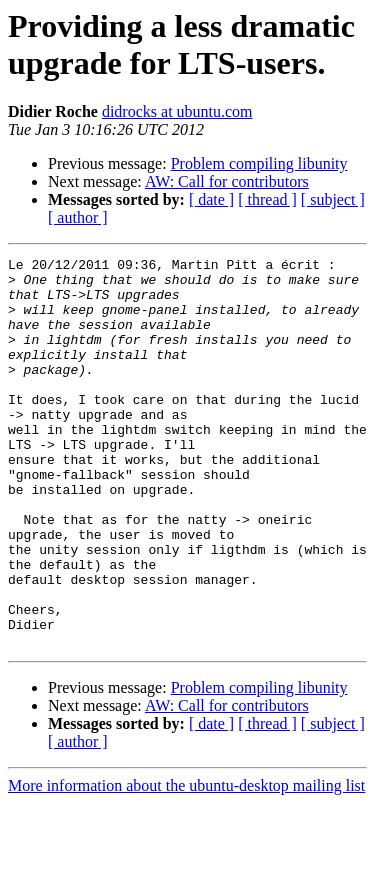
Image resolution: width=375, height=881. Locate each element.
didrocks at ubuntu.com (177, 111)
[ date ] (211, 199)
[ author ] (78, 217)
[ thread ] (267, 199)
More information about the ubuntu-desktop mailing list (186, 863)
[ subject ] (333, 199)
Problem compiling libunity (259, 163)
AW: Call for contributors (227, 181)
